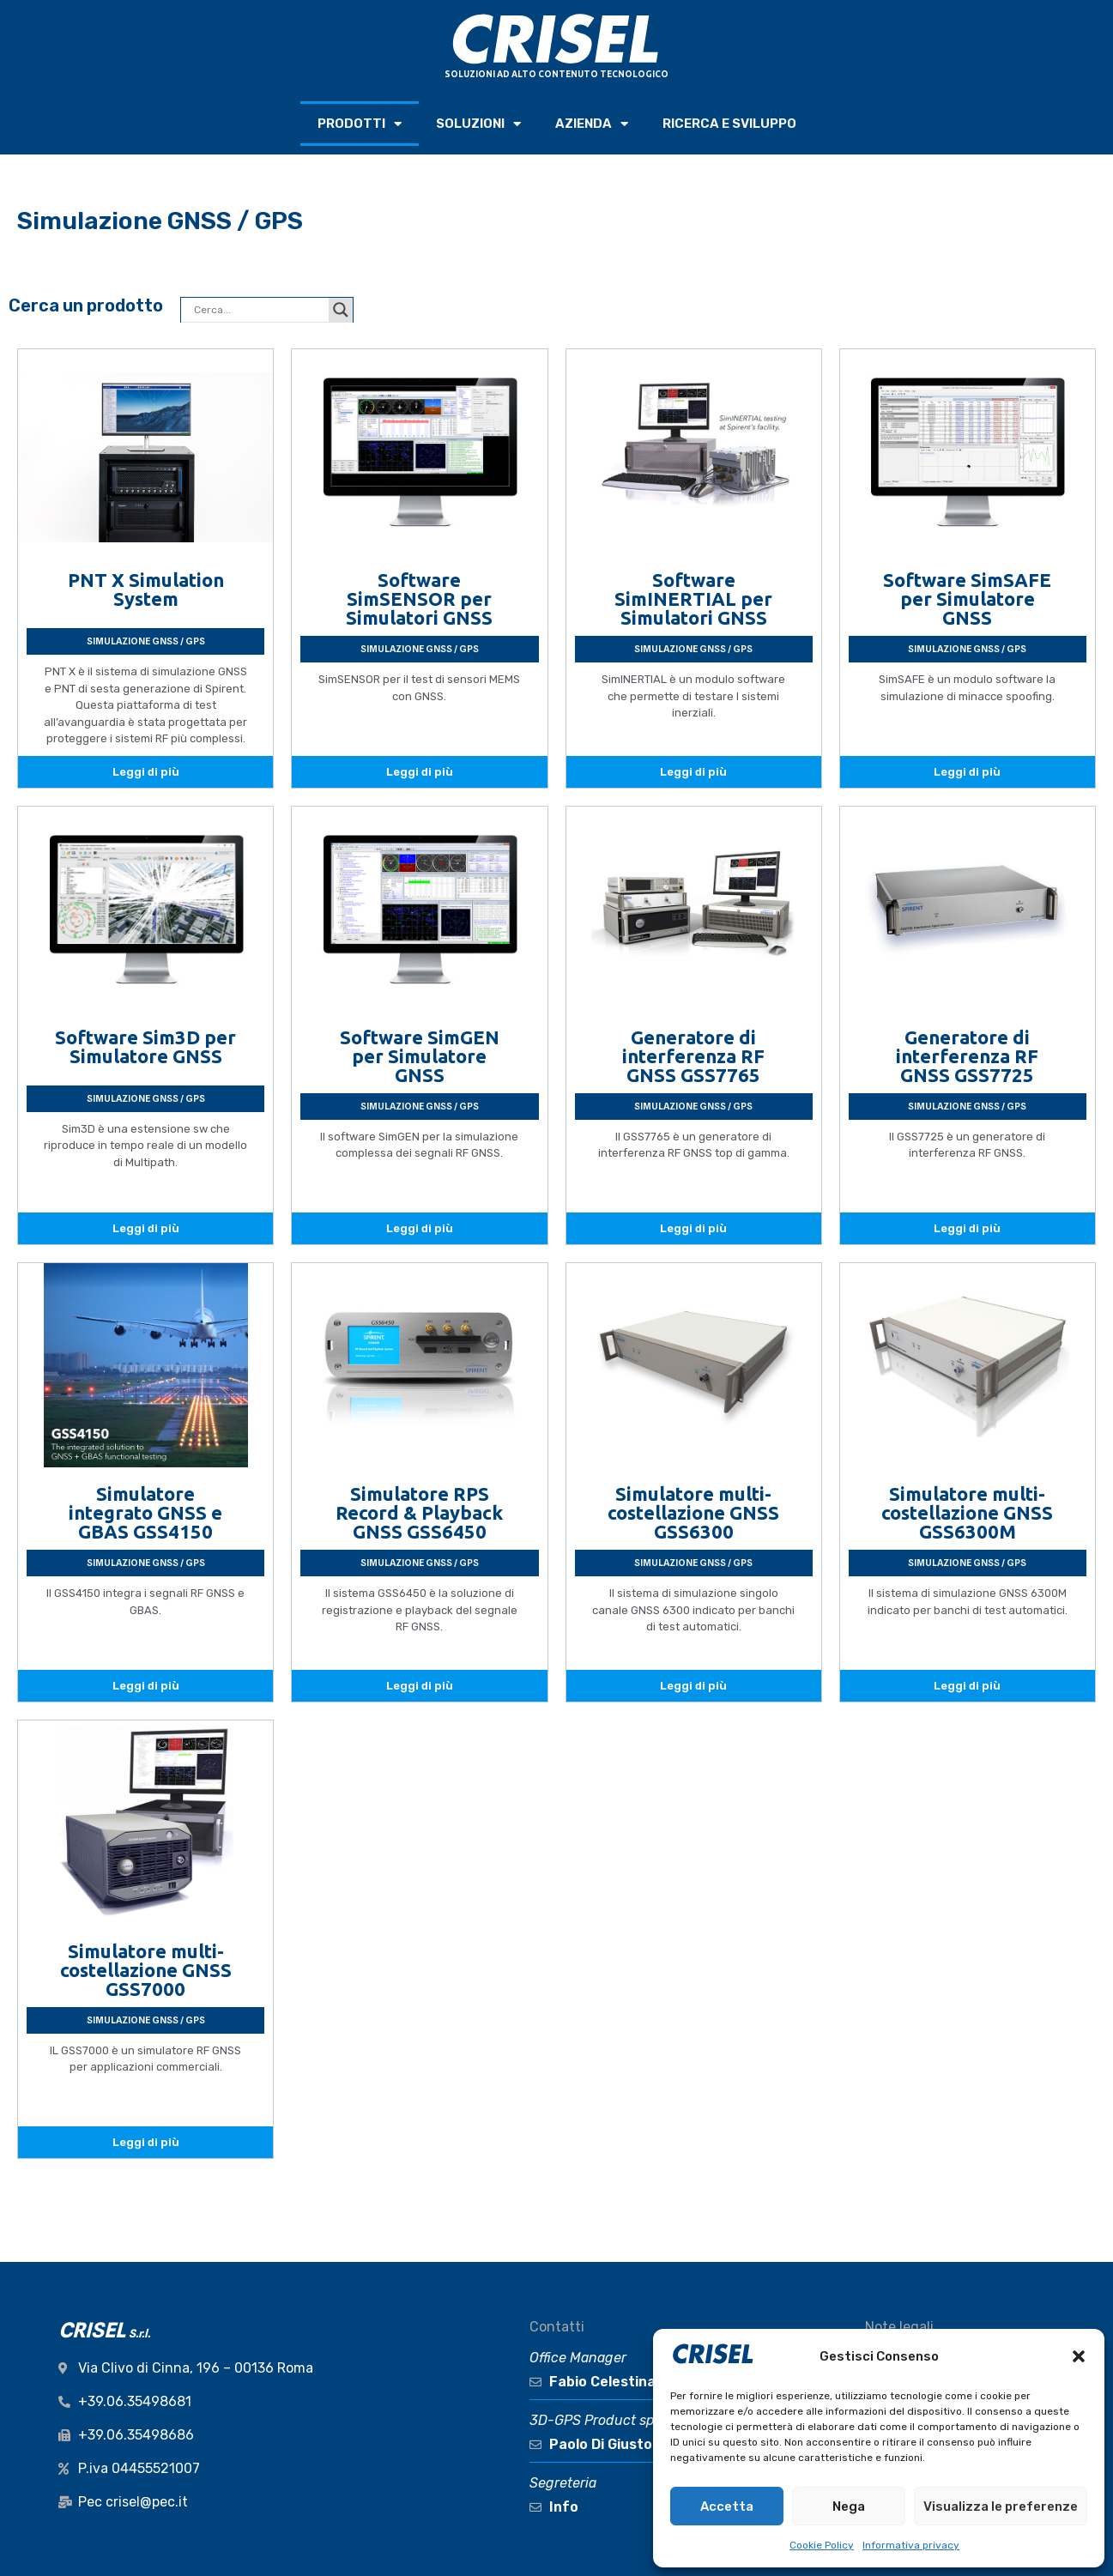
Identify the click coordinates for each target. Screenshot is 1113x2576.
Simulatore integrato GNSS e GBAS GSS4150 (145, 1512)
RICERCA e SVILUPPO (729, 123)
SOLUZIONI (478, 124)
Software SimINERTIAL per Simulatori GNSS (693, 598)
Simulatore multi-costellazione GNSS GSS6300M (967, 1512)
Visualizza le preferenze (1000, 2506)
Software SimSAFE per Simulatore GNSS (967, 598)
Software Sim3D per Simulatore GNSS (145, 1046)
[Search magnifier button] (341, 310)
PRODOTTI (360, 124)
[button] (1078, 2356)
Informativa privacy (910, 2545)
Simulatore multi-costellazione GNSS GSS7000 (146, 1969)
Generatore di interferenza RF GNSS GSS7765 (693, 1055)
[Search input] (259, 310)
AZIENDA (591, 124)
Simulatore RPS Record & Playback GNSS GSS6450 (419, 1512)
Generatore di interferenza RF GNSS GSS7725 (967, 1055)
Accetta (726, 2506)
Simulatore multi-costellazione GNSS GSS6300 (693, 1512)
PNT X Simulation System (146, 589)
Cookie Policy (821, 2545)
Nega (848, 2506)
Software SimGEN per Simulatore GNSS (419, 1055)
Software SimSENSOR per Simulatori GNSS (419, 598)
